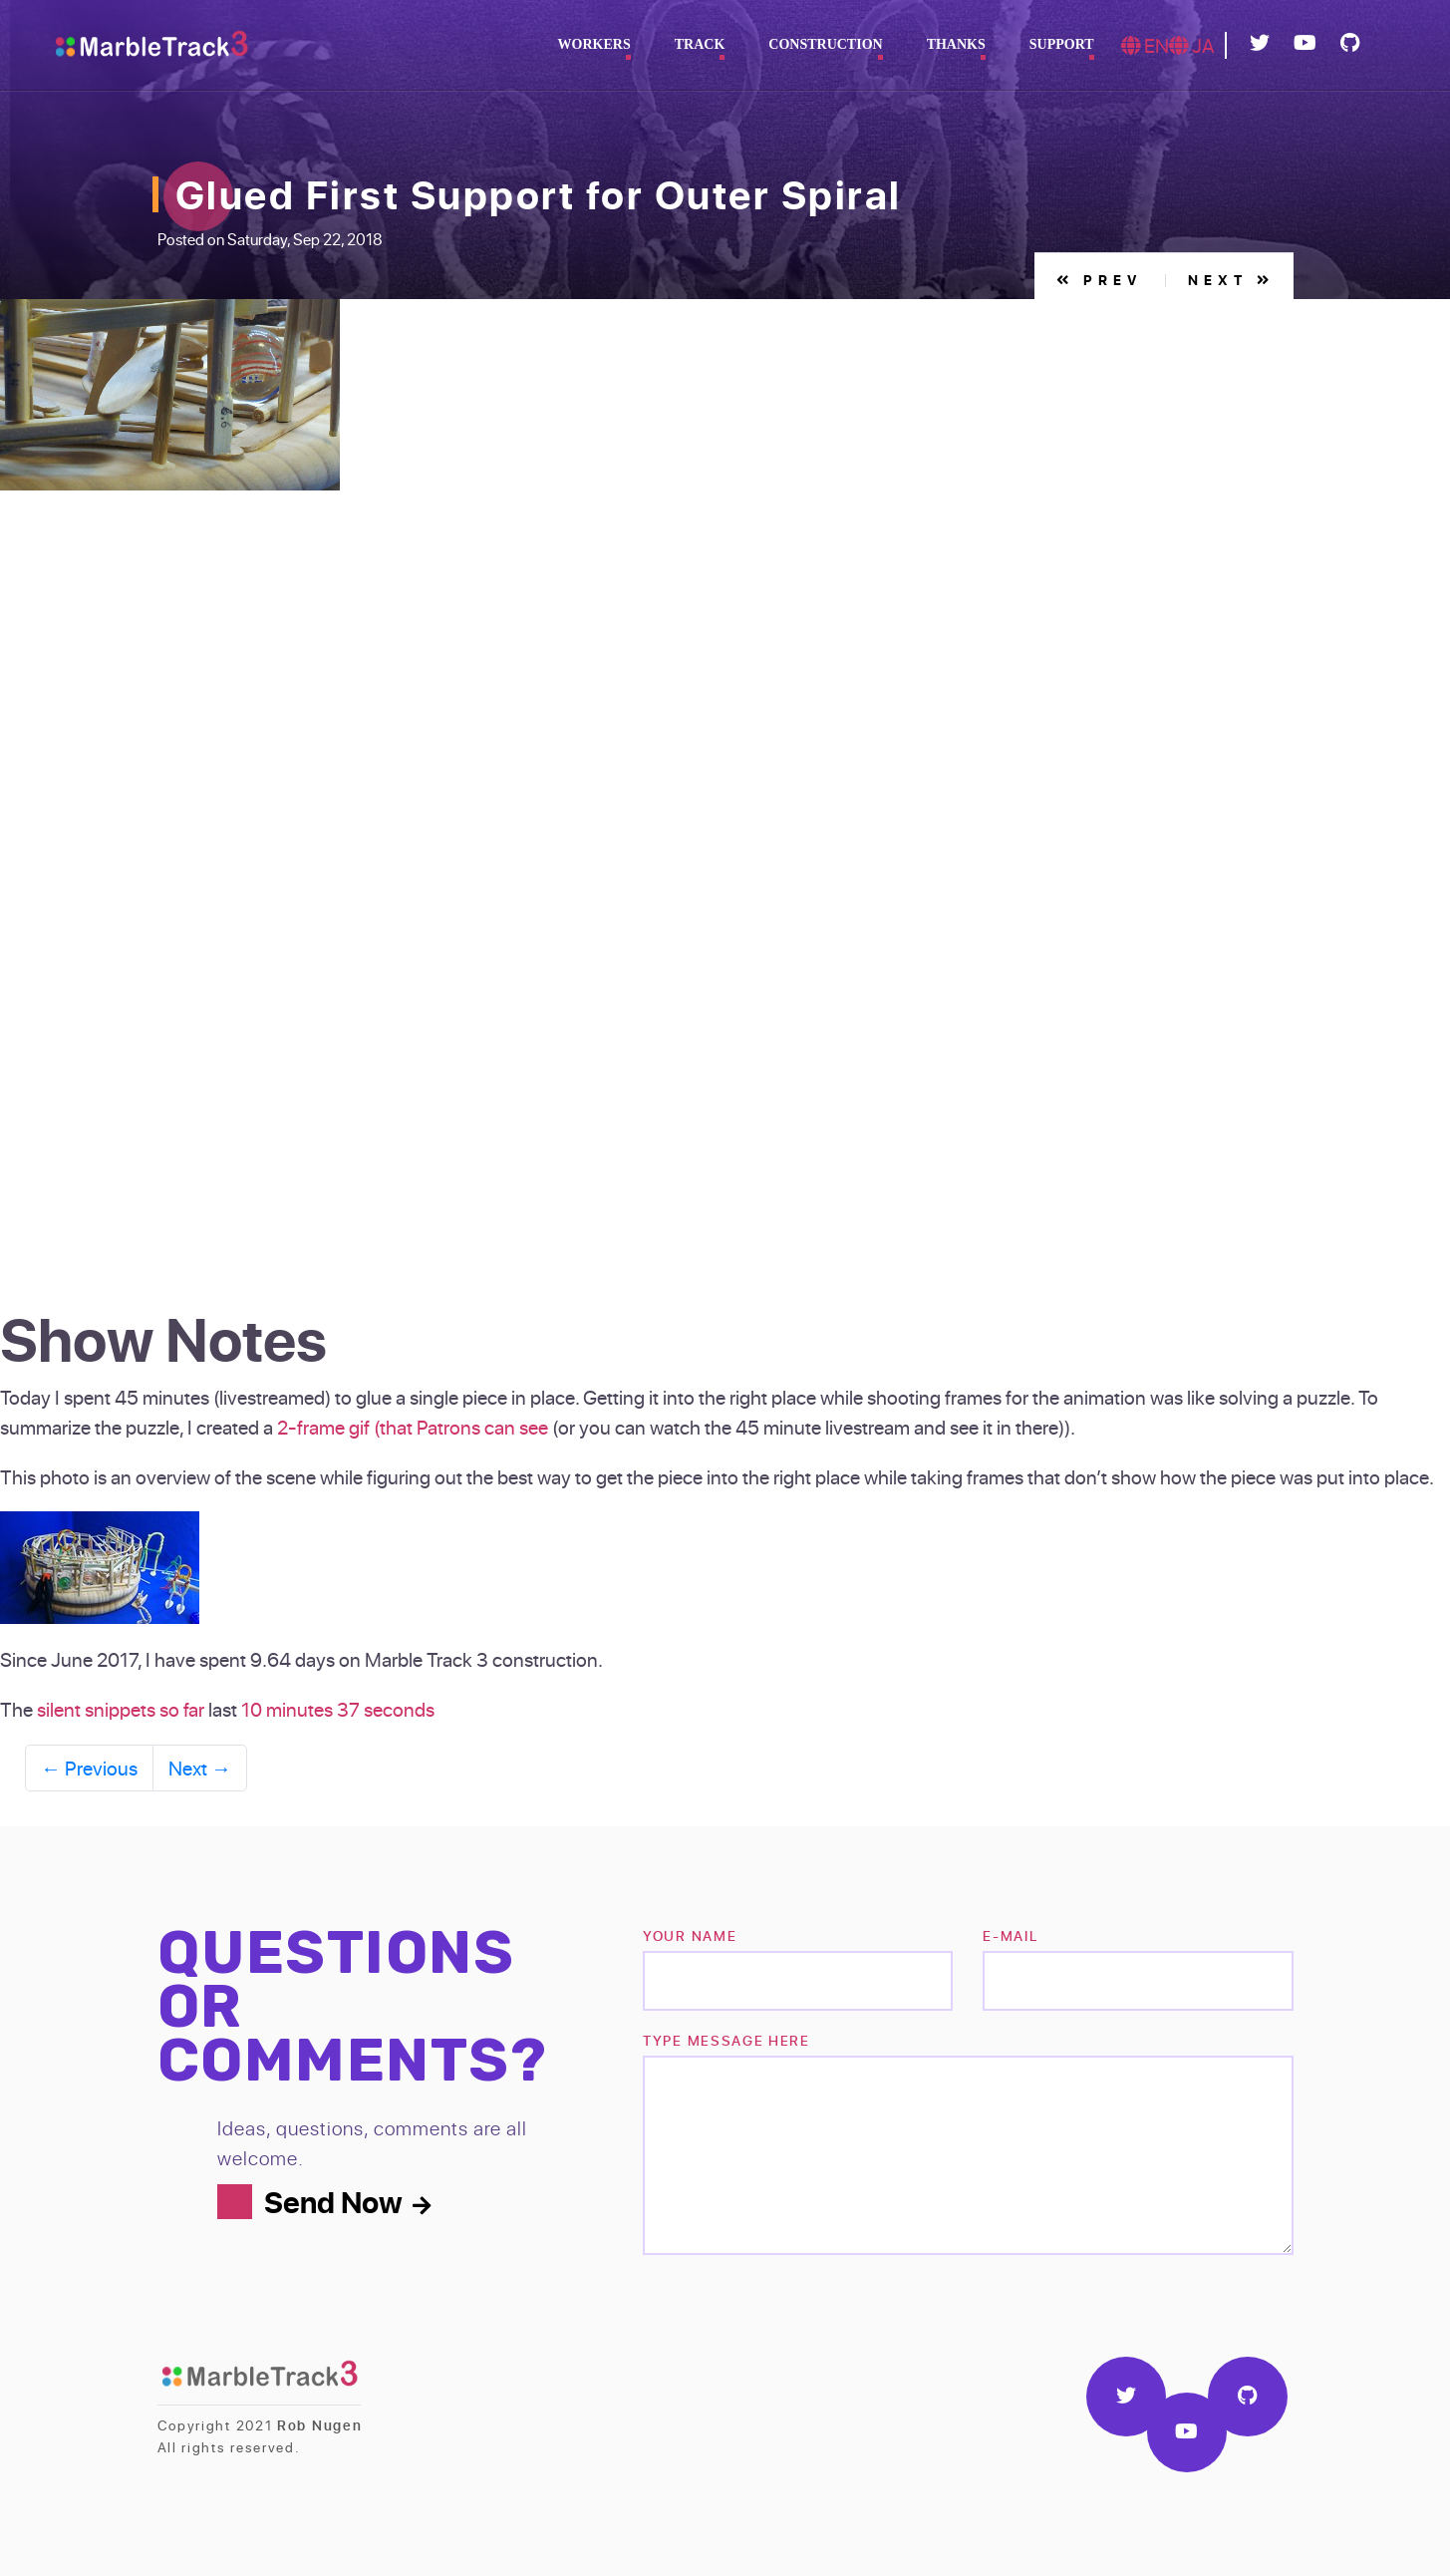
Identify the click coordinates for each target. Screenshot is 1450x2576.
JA (1192, 45)
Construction (825, 44)
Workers (594, 44)
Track (700, 44)
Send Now (347, 2201)
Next (1231, 279)
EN (1145, 45)
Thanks (956, 44)
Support (1061, 44)
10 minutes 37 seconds (338, 1709)
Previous (89, 1767)
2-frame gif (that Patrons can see (412, 1427)
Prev (1099, 279)
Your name (689, 1935)
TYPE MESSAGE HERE (726, 2040)
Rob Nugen (319, 2424)
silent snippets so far (120, 1709)
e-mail (1010, 1935)
